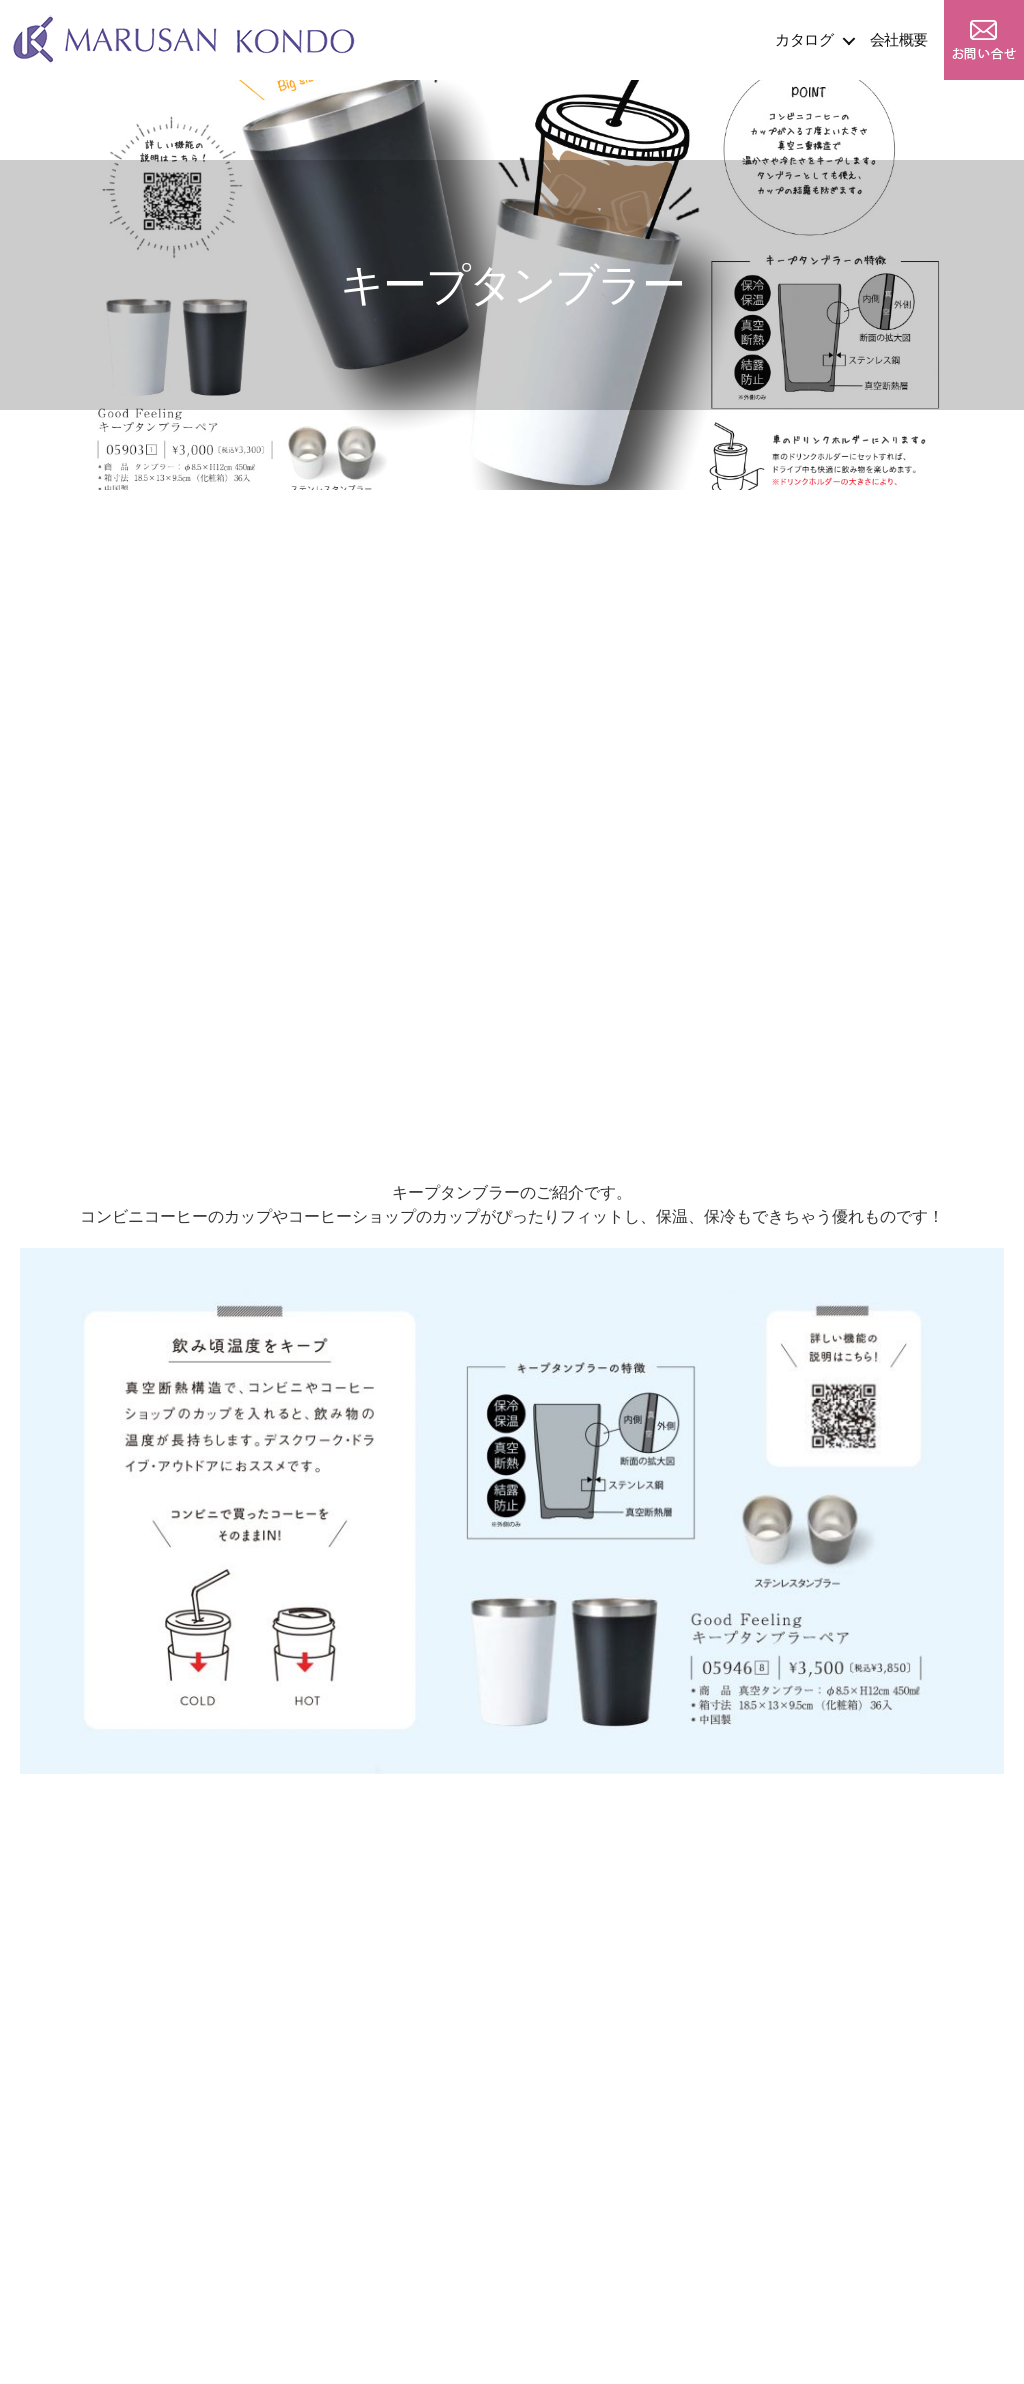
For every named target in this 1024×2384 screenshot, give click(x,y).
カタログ (804, 39)
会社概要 (899, 39)
